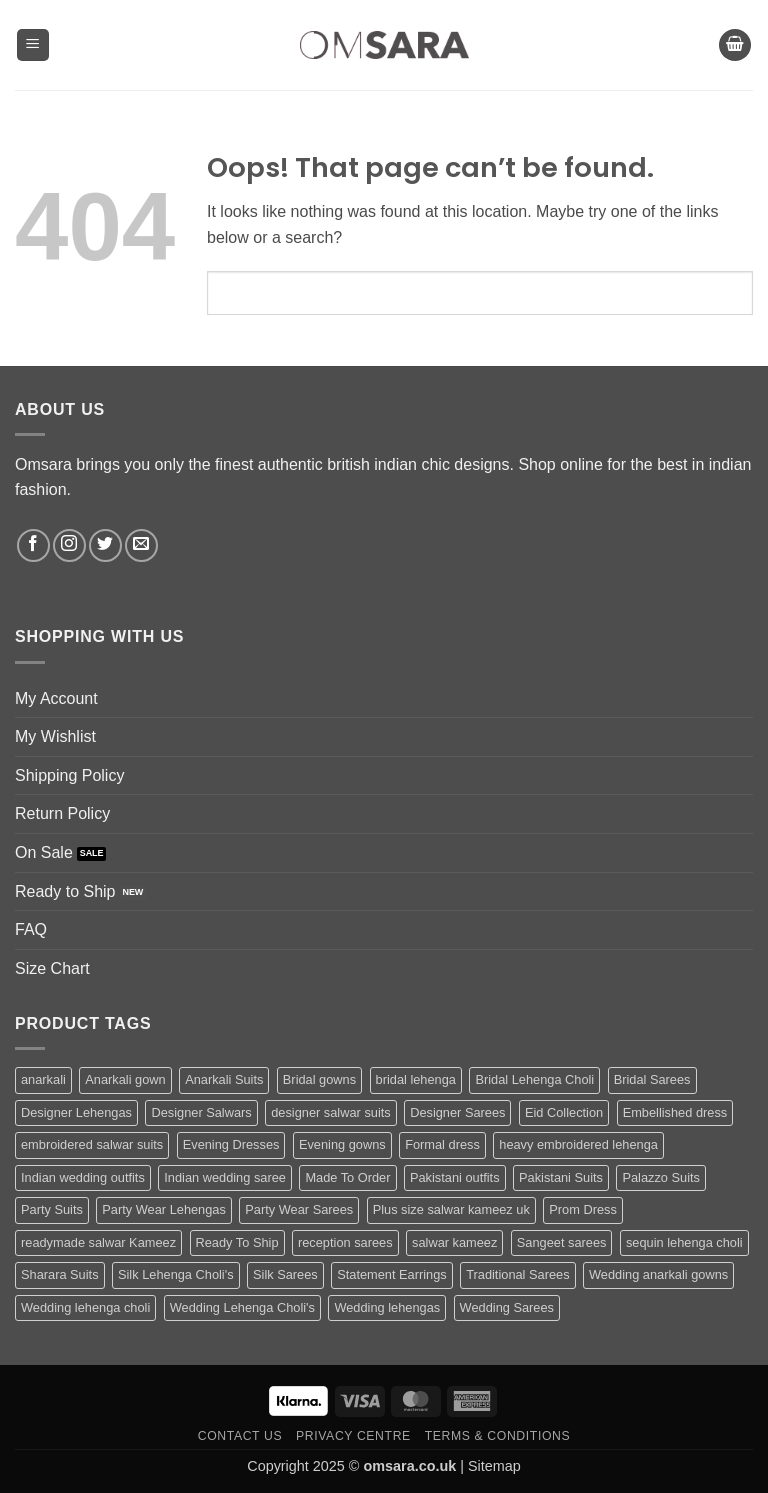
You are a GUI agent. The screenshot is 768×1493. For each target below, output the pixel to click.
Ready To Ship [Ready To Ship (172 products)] (237, 1242)
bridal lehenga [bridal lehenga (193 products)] (416, 1079)
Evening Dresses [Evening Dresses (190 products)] (231, 1144)
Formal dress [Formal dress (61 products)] (442, 1144)
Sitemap (494, 1466)
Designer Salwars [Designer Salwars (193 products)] (201, 1112)
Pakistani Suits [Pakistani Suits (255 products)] (561, 1177)
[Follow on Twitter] (105, 545)
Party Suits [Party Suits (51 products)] (52, 1209)
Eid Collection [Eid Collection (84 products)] (564, 1112)
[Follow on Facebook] (33, 545)
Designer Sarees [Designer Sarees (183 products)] (457, 1112)
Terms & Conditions (498, 1436)
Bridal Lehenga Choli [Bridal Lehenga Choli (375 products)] (534, 1079)
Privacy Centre (353, 1436)
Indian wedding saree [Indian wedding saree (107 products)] (225, 1177)
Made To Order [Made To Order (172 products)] (347, 1177)
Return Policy (62, 813)
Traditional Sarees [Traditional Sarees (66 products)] (517, 1274)
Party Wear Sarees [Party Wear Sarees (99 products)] (299, 1209)
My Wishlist (55, 736)
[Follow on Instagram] (69, 545)
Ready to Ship (65, 891)
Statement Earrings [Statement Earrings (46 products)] (392, 1274)
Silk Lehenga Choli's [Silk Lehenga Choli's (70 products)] (176, 1274)
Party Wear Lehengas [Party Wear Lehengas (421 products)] (164, 1209)
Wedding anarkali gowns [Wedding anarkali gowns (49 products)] (658, 1274)
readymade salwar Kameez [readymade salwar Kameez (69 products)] (98, 1242)
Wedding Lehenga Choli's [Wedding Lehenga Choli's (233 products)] (242, 1307)
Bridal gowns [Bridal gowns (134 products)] (319, 1079)
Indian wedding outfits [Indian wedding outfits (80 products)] (83, 1177)
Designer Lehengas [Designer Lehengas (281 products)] (76, 1112)
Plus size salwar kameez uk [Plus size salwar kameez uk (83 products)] (451, 1209)
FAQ (31, 929)
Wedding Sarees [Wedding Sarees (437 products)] (507, 1307)
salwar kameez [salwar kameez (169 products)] (454, 1242)
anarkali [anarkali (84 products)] (43, 1079)
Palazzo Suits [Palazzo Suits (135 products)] (661, 1177)
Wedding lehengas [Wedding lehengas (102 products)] (387, 1307)
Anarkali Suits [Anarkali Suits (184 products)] (224, 1079)
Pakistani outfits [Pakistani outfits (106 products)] (455, 1177)
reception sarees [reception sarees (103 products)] (345, 1242)
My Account (56, 698)
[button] (33, 45)
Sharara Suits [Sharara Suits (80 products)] (60, 1274)
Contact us (240, 1436)
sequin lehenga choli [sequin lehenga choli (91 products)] (684, 1242)
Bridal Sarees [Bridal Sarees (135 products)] (652, 1079)
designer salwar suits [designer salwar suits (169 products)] (331, 1112)
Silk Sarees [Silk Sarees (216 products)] (285, 1274)
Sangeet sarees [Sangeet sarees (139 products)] (562, 1242)
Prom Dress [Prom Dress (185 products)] (583, 1209)
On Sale (44, 852)
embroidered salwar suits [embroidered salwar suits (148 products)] (92, 1144)
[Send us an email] (141, 545)
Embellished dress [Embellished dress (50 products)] (675, 1112)
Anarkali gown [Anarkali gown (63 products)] (125, 1079)
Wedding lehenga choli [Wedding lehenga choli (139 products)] (85, 1307)
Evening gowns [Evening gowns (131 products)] (342, 1144)
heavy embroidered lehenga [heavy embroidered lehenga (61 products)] (578, 1144)
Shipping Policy (69, 775)
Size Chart (52, 968)
